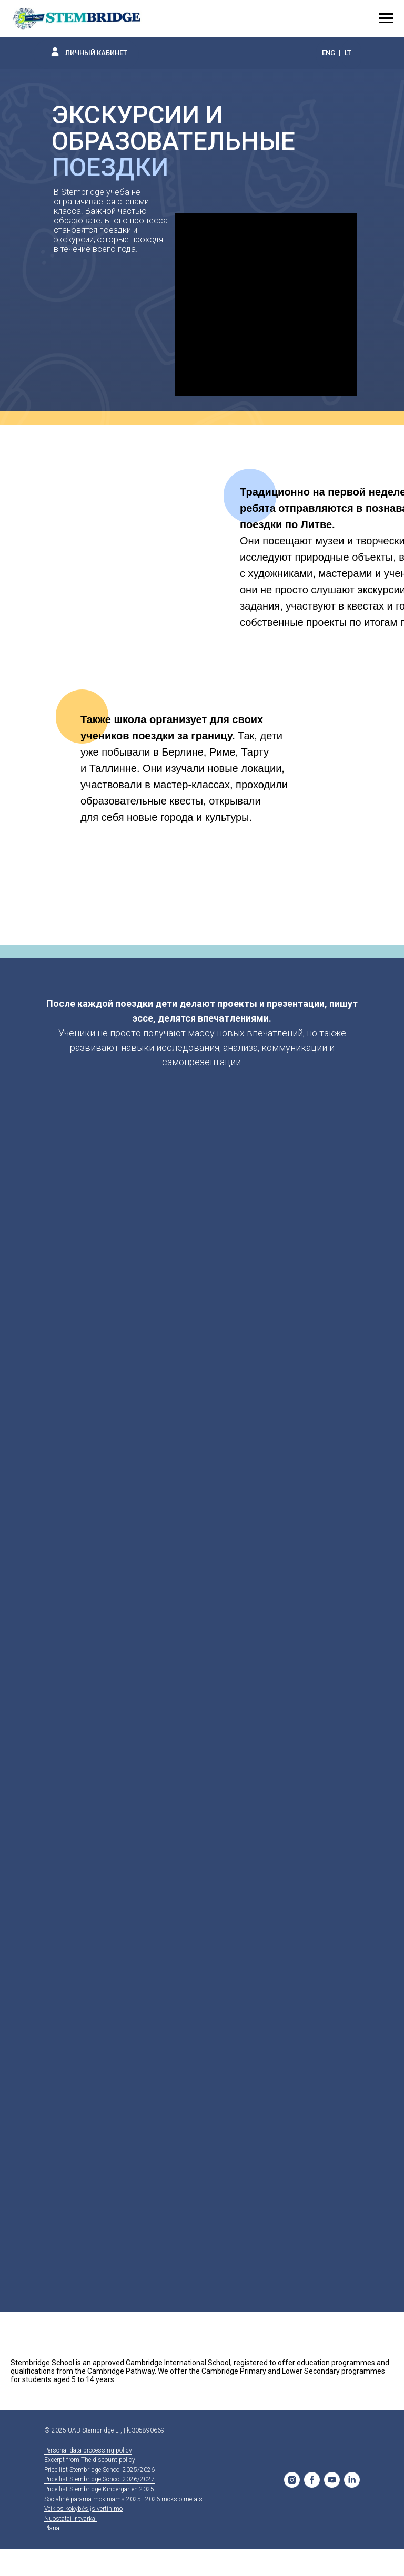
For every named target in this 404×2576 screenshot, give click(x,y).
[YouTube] (332, 2480)
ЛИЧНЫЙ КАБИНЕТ (96, 53)
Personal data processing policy (88, 2450)
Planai (52, 2528)
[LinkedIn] (352, 2480)
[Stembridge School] (292, 2480)
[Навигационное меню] (386, 18)
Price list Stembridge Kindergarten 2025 (99, 2489)
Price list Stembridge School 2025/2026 (99, 2470)
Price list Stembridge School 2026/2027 (99, 2479)
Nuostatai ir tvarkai (70, 2518)
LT (348, 53)
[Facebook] (312, 2480)
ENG (328, 53)
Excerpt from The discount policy (89, 2460)
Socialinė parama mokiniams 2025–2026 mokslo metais (123, 2499)
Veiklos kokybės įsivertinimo (83, 2508)
